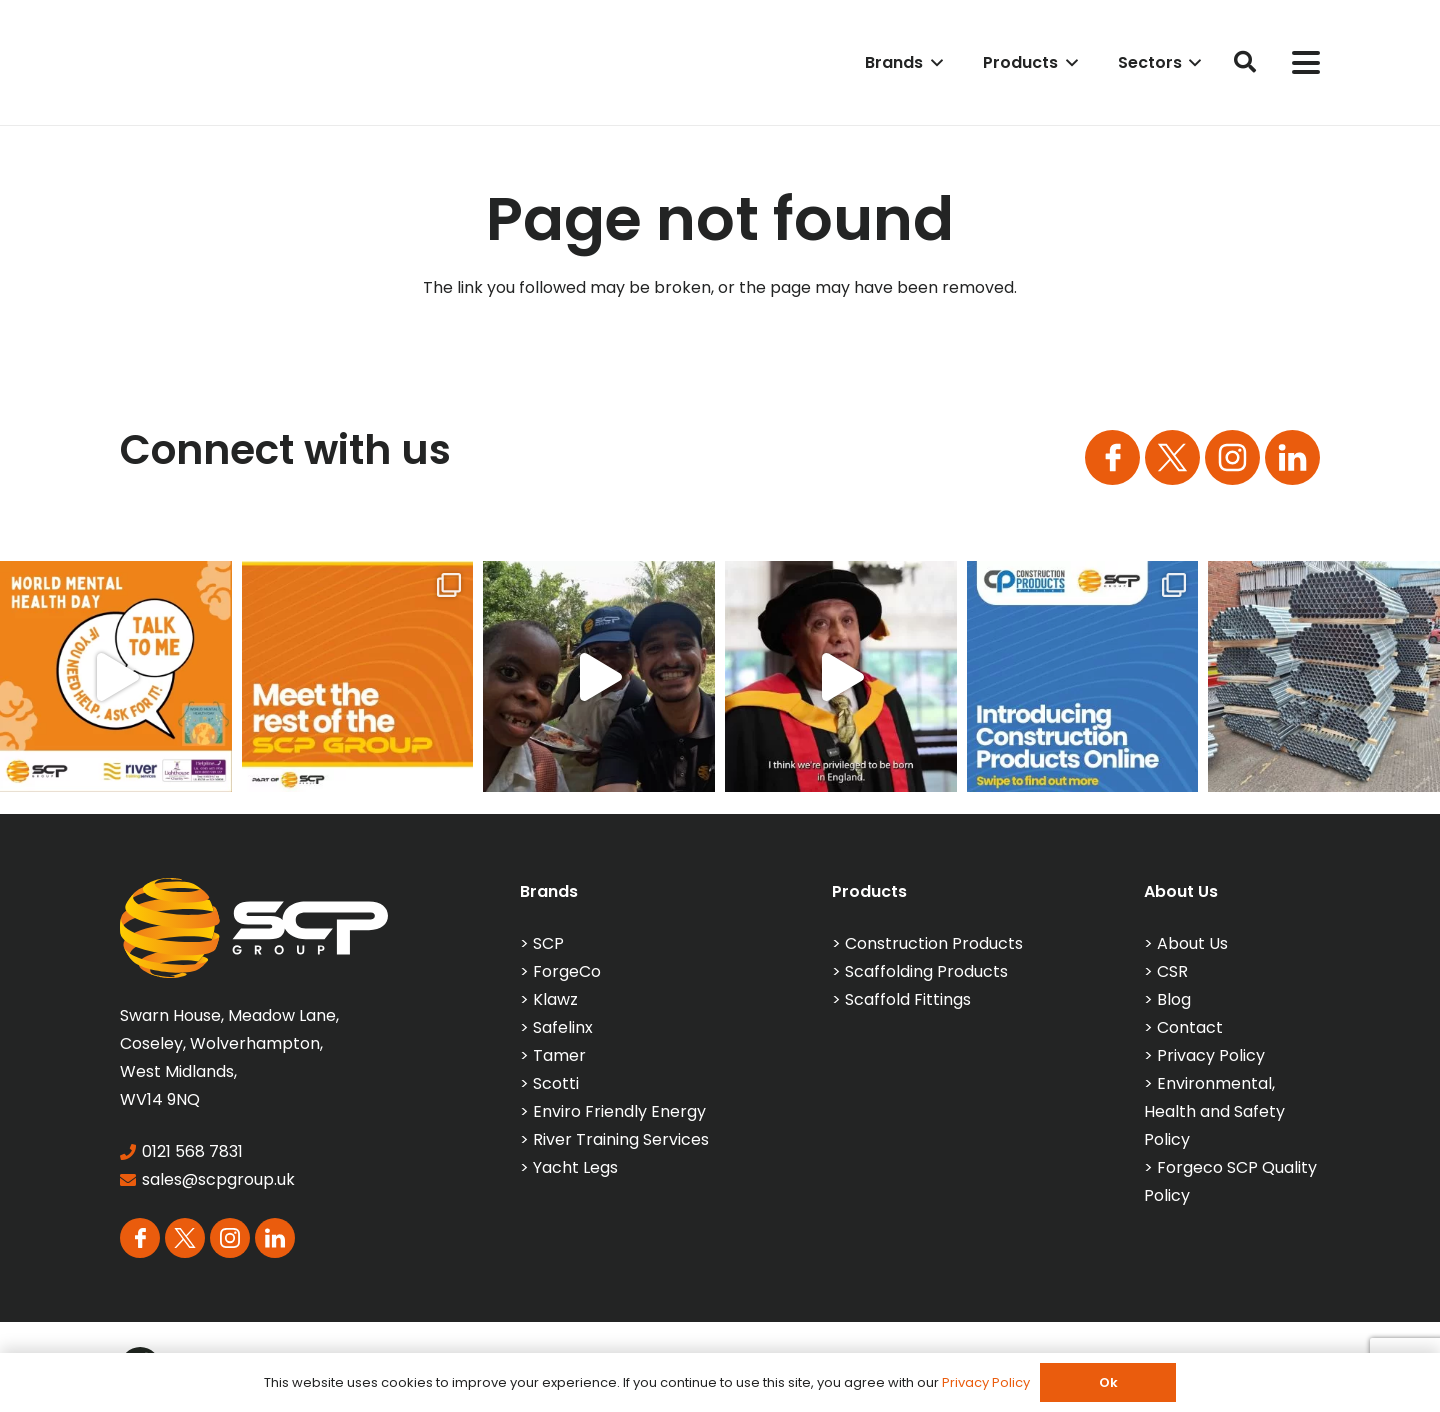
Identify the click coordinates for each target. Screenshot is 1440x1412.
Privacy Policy (1211, 1055)
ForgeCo (567, 971)
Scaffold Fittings (908, 999)
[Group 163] (1112, 457)
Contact (1190, 1027)
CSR (1172, 971)
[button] (933, 62)
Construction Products (934, 943)
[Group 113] (1292, 457)
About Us (1192, 943)
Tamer (559, 1055)
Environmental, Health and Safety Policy (1214, 1111)
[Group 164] (1172, 457)
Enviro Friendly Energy (619, 1111)
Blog (1174, 999)
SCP (548, 943)
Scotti (556, 1083)
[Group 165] (1232, 457)
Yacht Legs (575, 1167)
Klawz (555, 999)
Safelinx (563, 1027)
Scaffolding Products (926, 971)
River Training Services (621, 1139)
